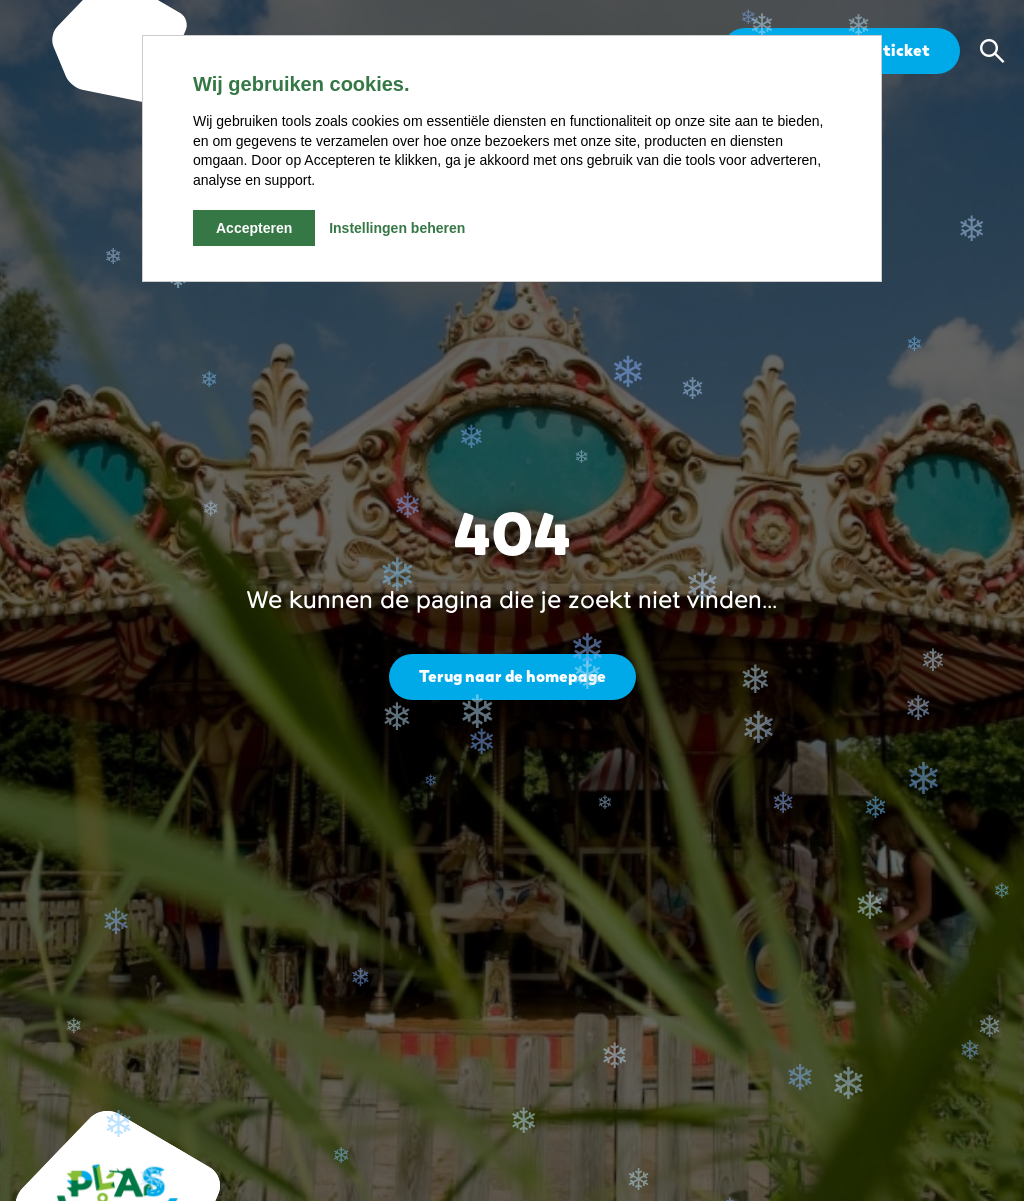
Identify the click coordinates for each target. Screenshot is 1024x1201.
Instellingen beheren (397, 228)
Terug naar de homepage (512, 676)
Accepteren (254, 228)
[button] (992, 51)
